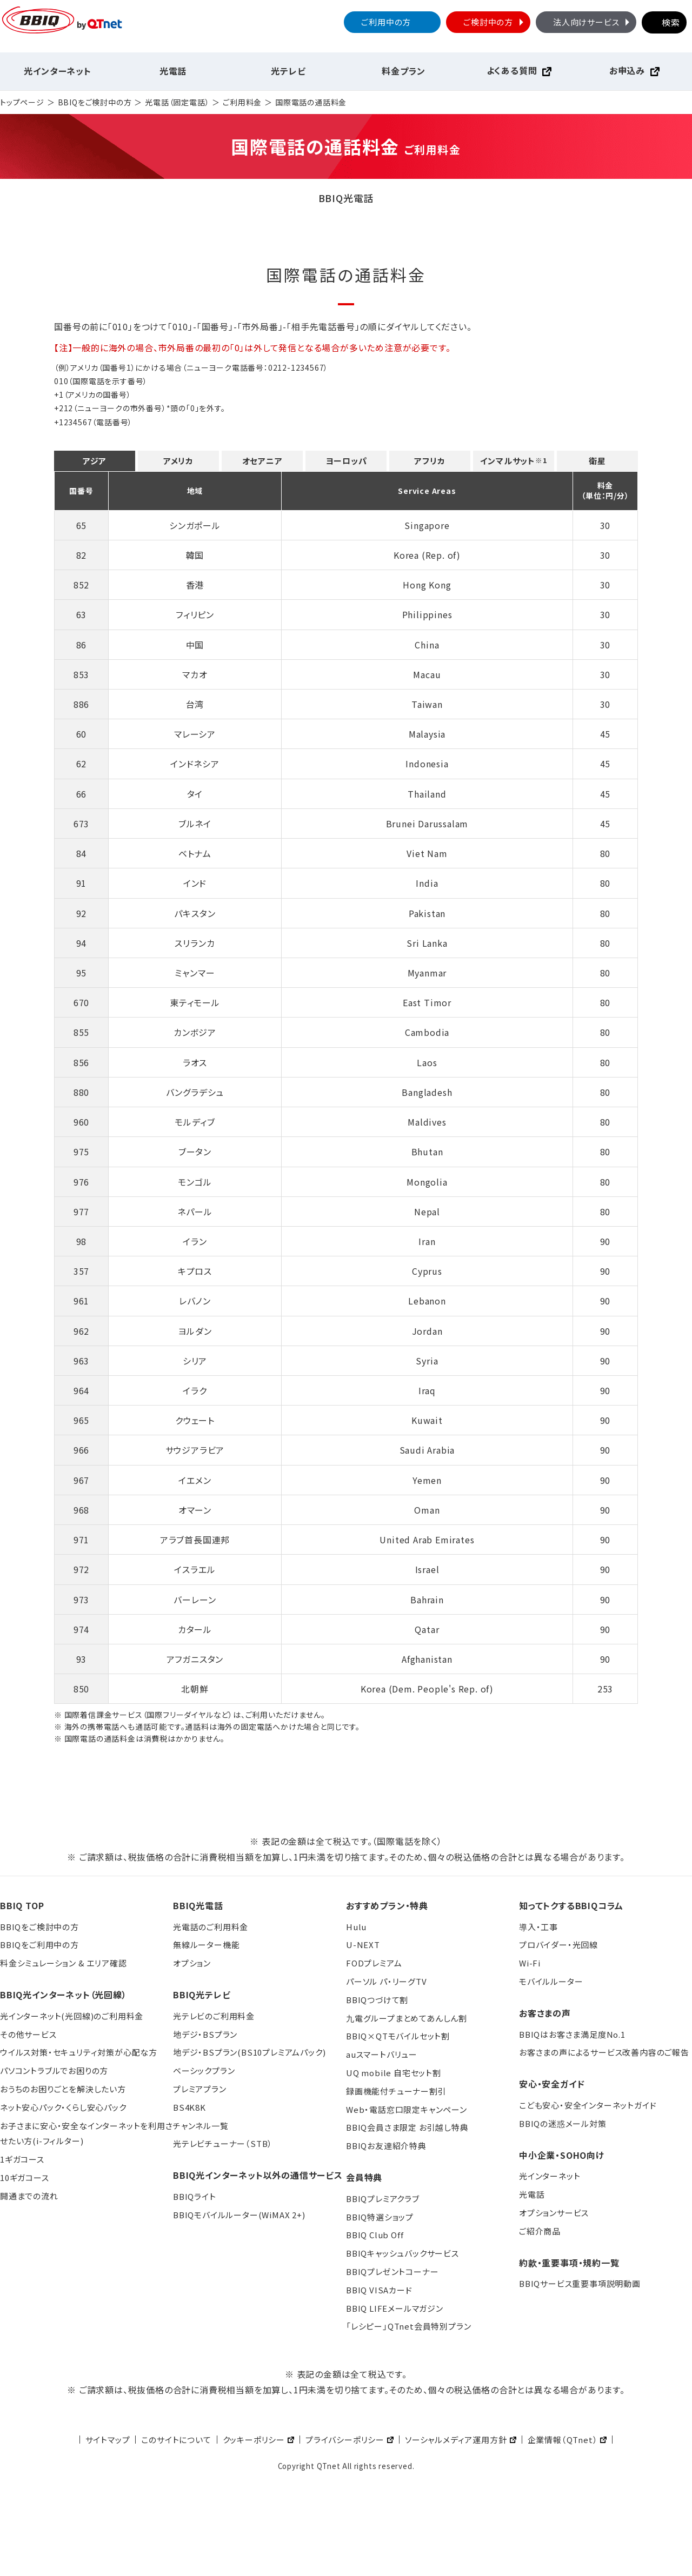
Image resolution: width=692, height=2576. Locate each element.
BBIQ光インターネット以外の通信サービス (258, 2175)
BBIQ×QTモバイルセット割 (398, 2036)
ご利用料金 (242, 102)
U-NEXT (363, 1944)
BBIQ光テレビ (201, 1994)
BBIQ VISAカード (379, 2290)
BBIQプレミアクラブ (383, 2198)
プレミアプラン (200, 2089)
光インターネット (57, 70)
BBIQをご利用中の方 (39, 1944)
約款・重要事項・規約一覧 (569, 2262)
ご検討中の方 (494, 22)
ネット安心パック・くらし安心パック (63, 2107)
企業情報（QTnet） (563, 2440)
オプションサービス (554, 2212)
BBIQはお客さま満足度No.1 (572, 2034)
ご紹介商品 (540, 2231)
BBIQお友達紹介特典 (386, 2145)
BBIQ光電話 (198, 1905)
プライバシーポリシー (344, 2440)
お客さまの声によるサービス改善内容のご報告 (604, 2052)
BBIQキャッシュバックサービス (402, 2253)
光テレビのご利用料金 (214, 2016)
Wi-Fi (530, 1963)
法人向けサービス (592, 22)
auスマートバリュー (381, 2054)
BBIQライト (194, 2196)
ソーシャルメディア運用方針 (456, 2440)
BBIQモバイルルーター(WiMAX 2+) (239, 2214)
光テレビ (288, 70)
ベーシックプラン (204, 2070)
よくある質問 (512, 70)
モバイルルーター (551, 1981)
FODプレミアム (374, 1963)
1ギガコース (22, 2159)
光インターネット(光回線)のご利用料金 (71, 2016)
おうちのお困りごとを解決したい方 (63, 2089)
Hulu (356, 1926)
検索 (671, 22)
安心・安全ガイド (551, 2083)
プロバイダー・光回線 (558, 1944)
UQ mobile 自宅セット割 (393, 2072)
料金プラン (403, 70)
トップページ (22, 102)
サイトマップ (107, 2440)
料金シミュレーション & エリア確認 (63, 1963)
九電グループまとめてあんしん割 (406, 2018)
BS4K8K (189, 2107)
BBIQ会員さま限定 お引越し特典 (407, 2127)
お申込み (627, 70)
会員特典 (364, 2177)
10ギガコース (24, 2177)
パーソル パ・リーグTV (386, 1981)
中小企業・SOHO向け (561, 2155)
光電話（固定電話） (177, 102)
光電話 (173, 70)
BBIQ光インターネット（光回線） (63, 1994)
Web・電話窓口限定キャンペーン (406, 2109)
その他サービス (28, 2034)
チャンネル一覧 (201, 2125)
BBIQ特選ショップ (380, 2217)
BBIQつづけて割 (377, 1999)
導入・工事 (538, 1926)
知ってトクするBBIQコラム (571, 1905)
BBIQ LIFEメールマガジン (394, 2308)
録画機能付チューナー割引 (396, 2091)
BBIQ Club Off (374, 2234)
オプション (192, 1963)
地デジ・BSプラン (205, 2034)
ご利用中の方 (386, 22)
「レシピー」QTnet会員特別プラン (408, 2326)
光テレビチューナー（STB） (222, 2143)
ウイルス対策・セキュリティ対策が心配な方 (78, 2052)
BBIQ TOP (22, 1905)
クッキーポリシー (254, 2440)
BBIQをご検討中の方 (95, 102)
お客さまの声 (545, 2012)
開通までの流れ (29, 2196)
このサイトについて (176, 2440)
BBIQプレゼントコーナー (392, 2271)
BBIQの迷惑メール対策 (563, 2123)
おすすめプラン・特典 (387, 1905)
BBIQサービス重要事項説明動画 (580, 2283)
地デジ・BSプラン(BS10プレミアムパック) (249, 2052)
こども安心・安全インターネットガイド (587, 2105)
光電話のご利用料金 (210, 1926)
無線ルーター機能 (206, 1944)
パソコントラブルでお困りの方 (54, 2070)
